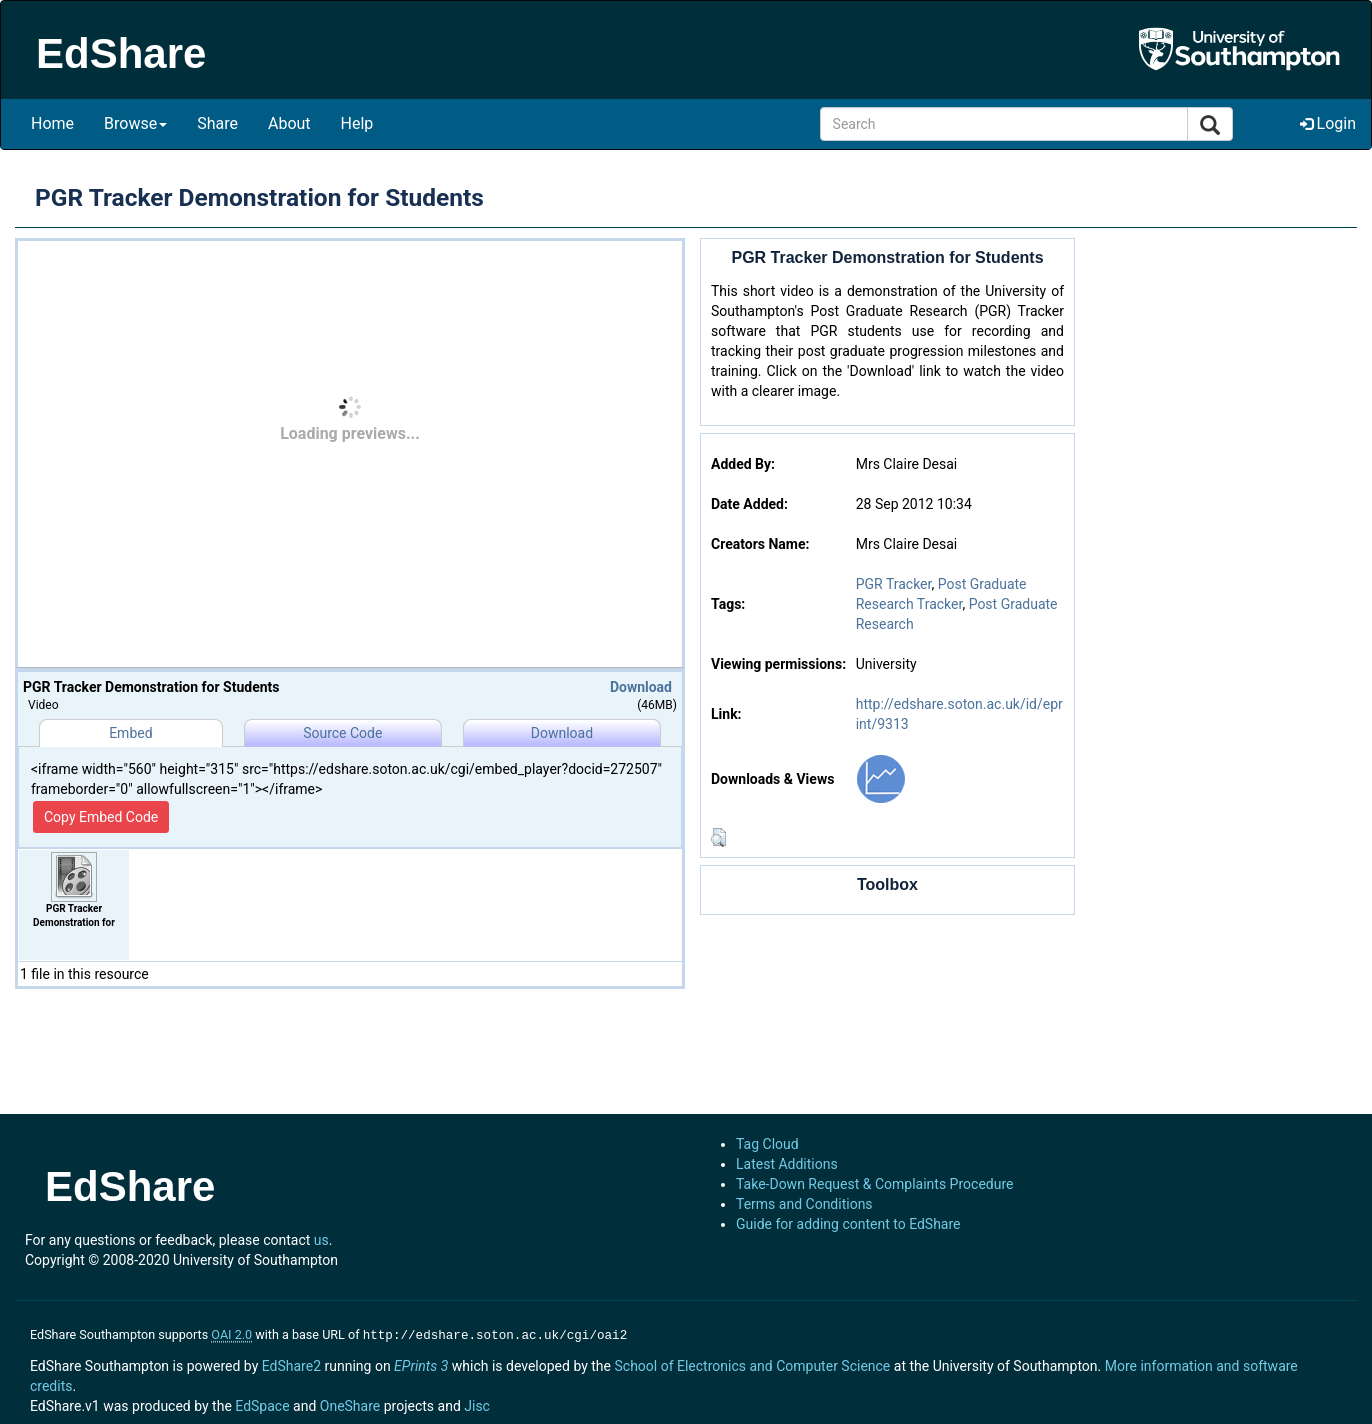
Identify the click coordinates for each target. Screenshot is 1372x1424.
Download (641, 687)
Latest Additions (787, 1164)
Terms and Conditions (804, 1204)
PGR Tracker (894, 584)
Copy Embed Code (101, 817)
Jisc (477, 1404)
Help (357, 123)
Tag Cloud (767, 1144)
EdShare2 (291, 1364)
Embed (130, 733)
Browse (135, 123)
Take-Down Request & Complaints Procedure (874, 1184)
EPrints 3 (421, 1364)
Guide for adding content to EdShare (848, 1224)
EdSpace (262, 1404)
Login (1328, 123)
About (289, 123)
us (321, 1240)
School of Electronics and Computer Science (752, 1364)
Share (217, 123)
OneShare (350, 1404)
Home (52, 123)
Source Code (342, 733)
